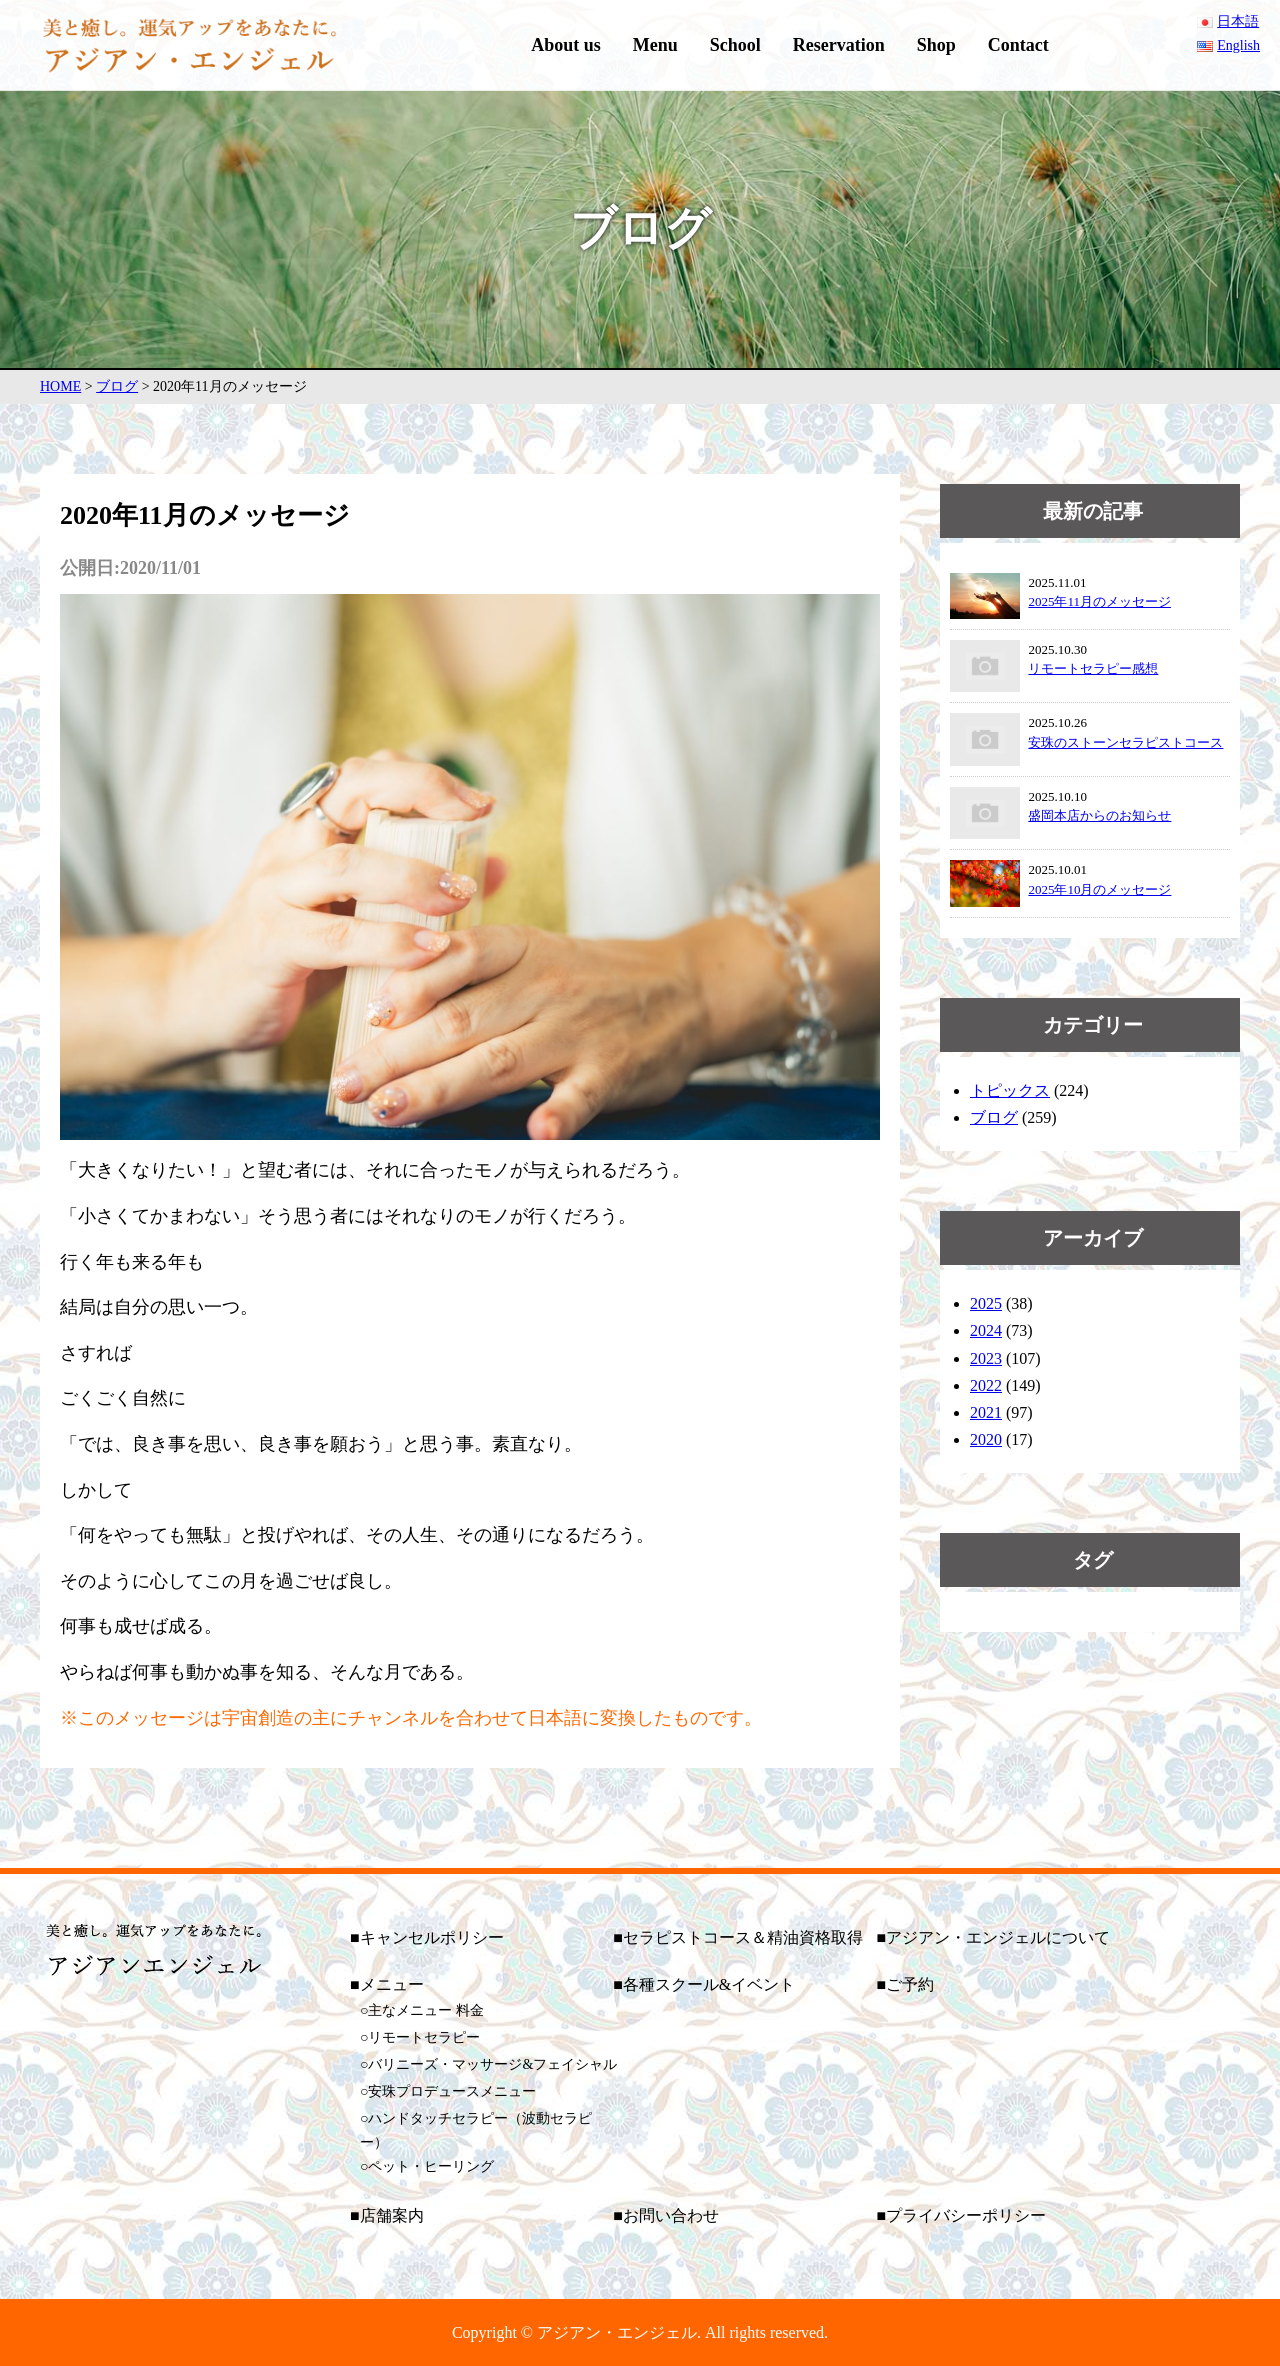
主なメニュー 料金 (426, 2010)
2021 (986, 1412)
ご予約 (910, 1984)
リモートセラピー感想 (1093, 668)
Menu (655, 45)
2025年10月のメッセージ (1099, 889)
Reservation (839, 45)
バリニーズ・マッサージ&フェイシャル (492, 2064)
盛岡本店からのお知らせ (1099, 815)
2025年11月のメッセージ (1099, 601)
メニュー (392, 1984)
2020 (986, 1439)
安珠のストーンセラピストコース (1125, 742)
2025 (986, 1303)
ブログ (994, 1117)
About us (566, 45)
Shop (936, 45)
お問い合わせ (671, 2215)
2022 (986, 1385)
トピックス (1010, 1090)
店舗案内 (392, 2215)
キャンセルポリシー (432, 1937)
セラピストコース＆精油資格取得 (743, 1937)
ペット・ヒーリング (431, 2166)
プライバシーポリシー (966, 2215)
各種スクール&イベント (709, 1984)
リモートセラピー (424, 2037)
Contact (1018, 45)
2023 (986, 1358)
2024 (986, 1330)
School (735, 45)
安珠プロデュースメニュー (452, 2091)
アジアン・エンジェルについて (998, 1937)
